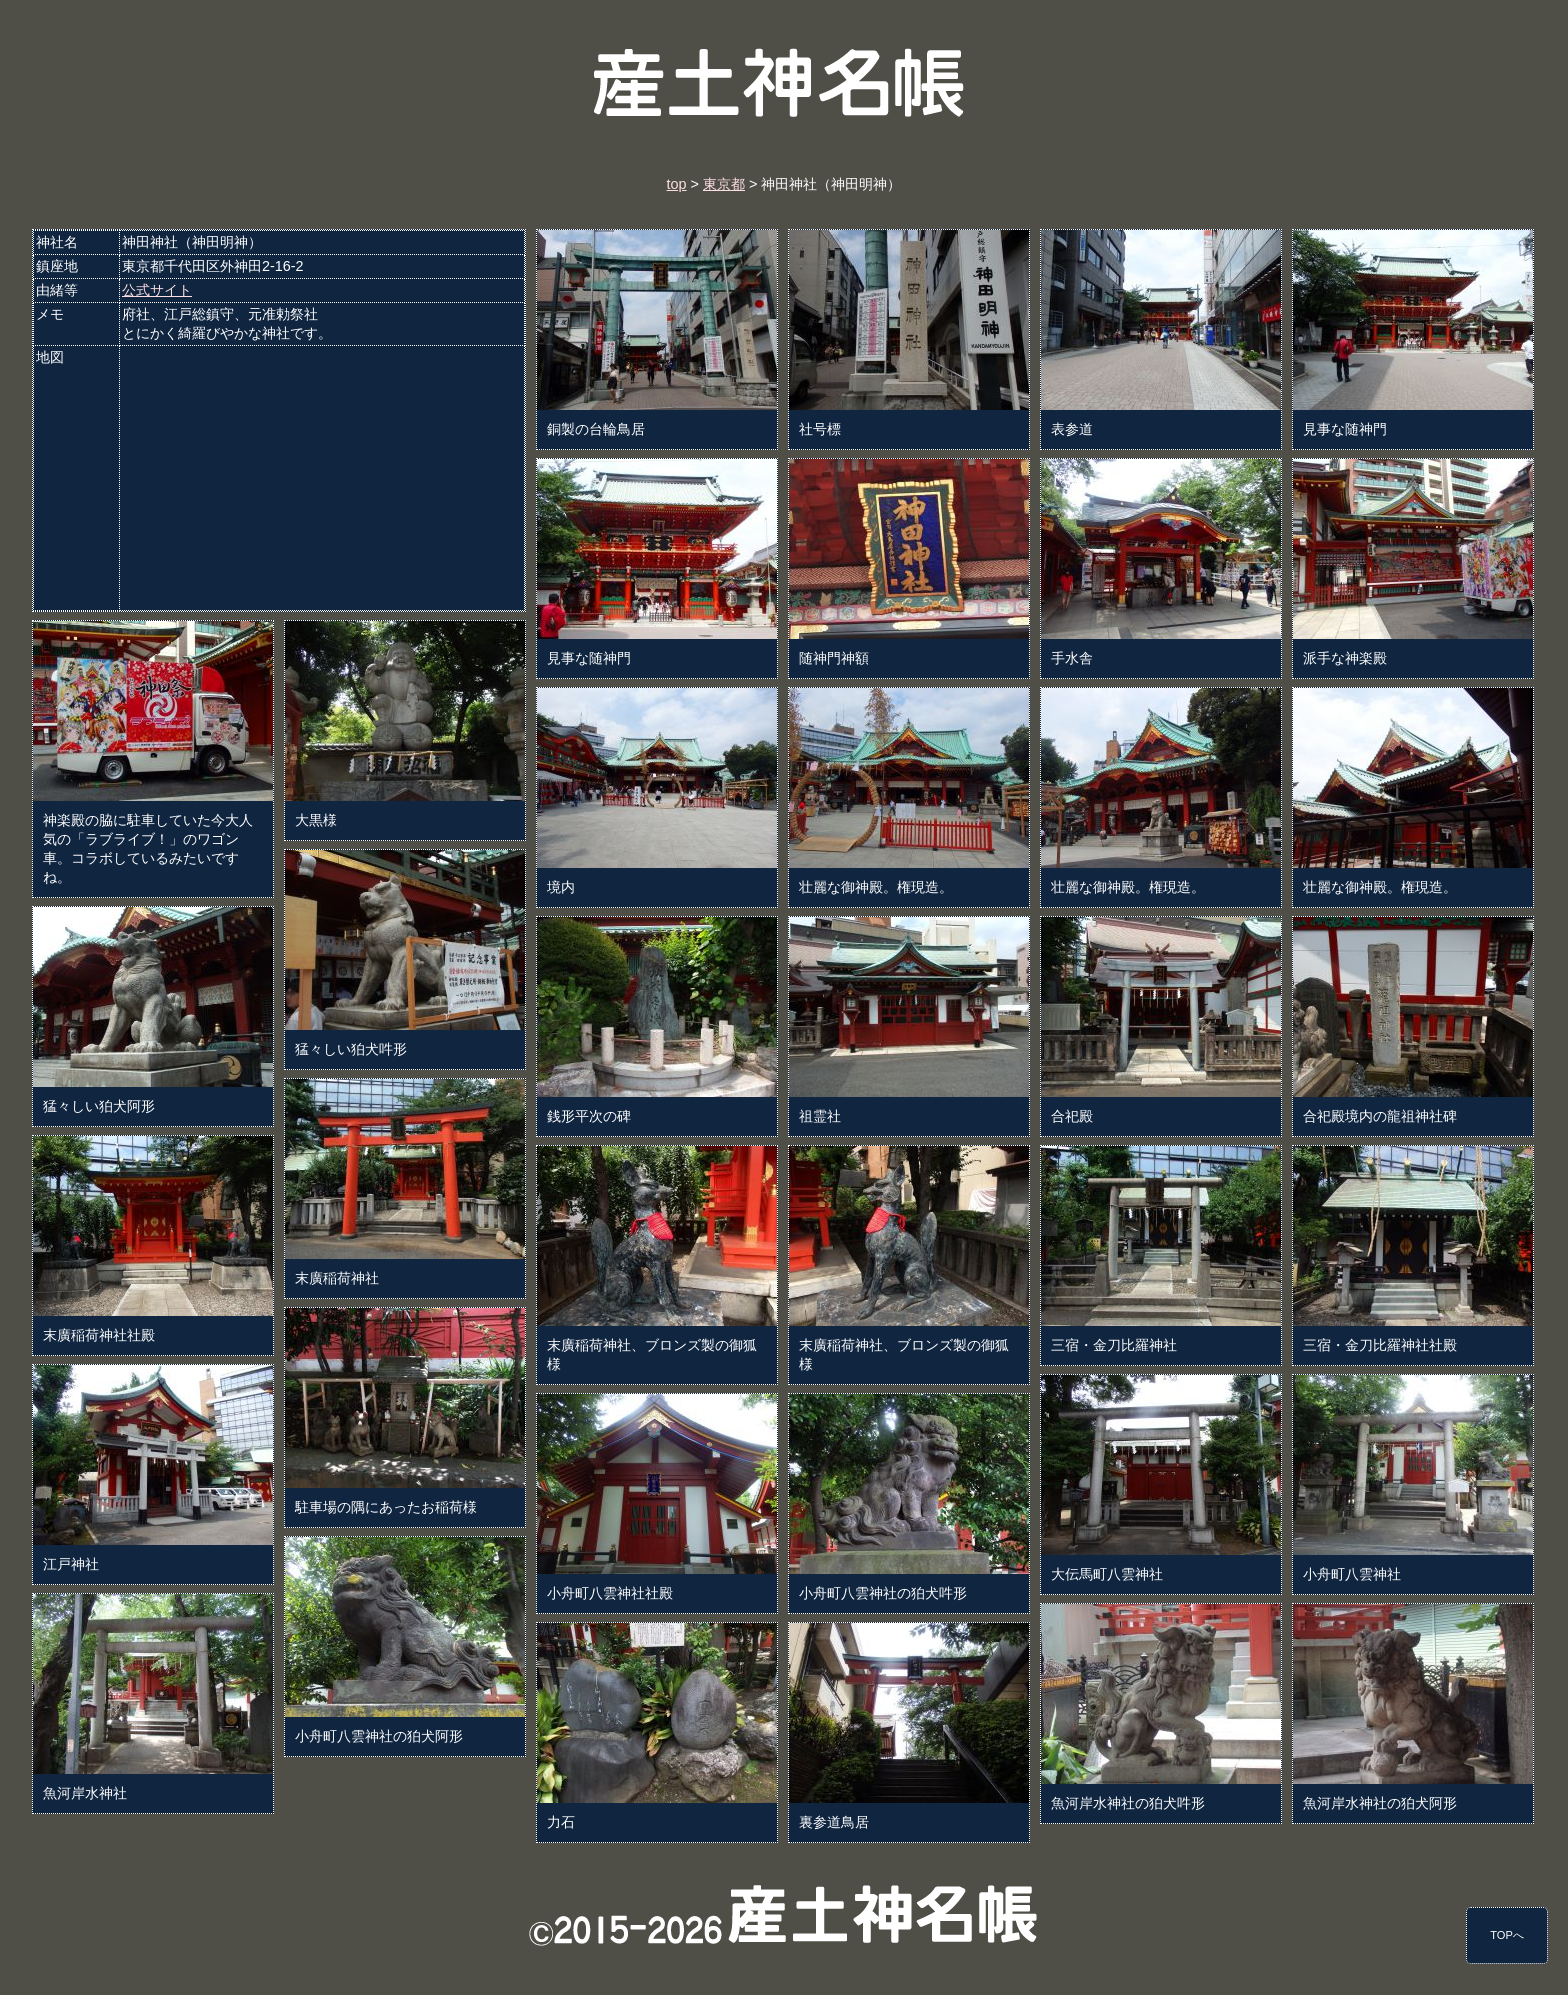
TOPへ (1507, 1935)
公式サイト (157, 290)
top (677, 184)
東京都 (724, 184)
